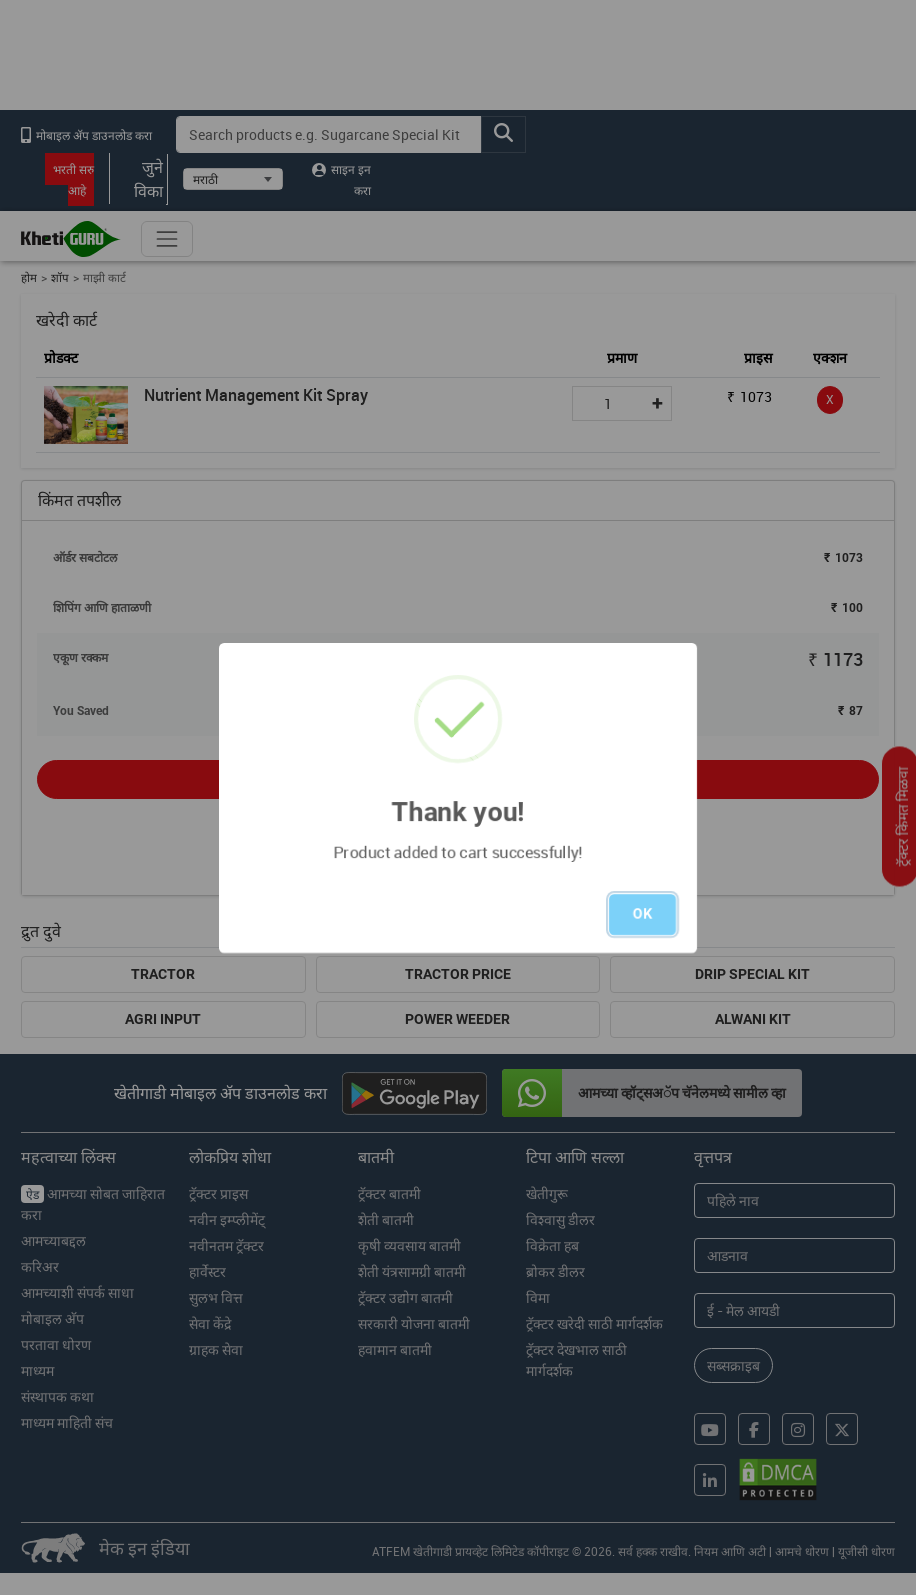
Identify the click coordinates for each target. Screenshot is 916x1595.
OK (642, 914)
